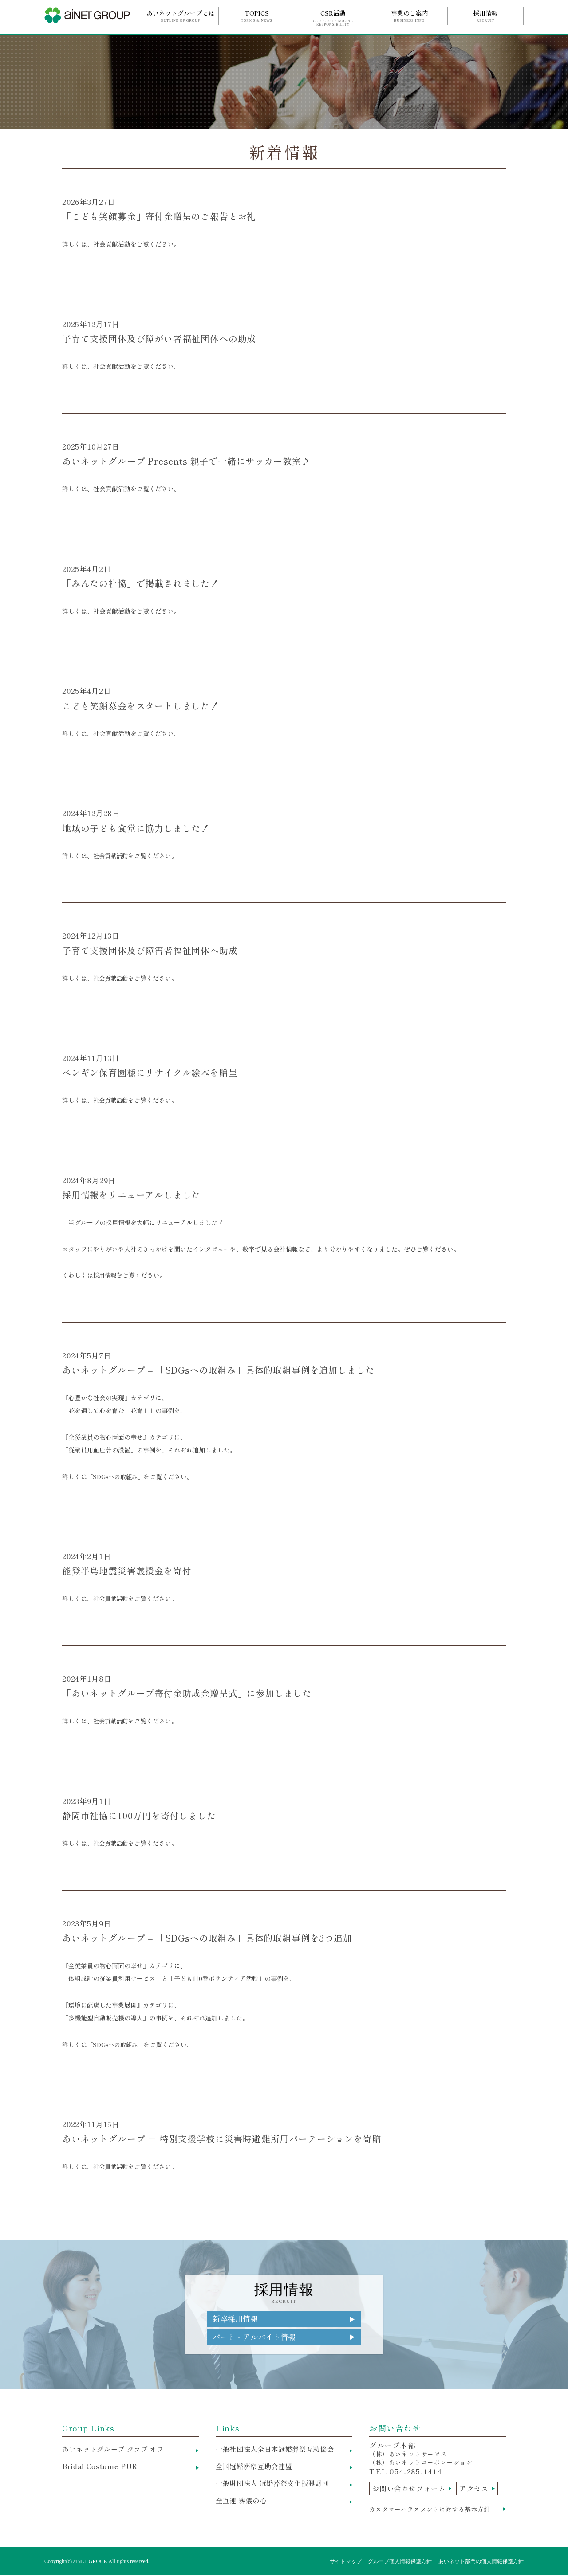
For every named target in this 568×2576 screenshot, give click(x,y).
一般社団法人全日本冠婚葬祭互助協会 (279, 2450)
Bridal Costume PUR (100, 2468)
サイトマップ (345, 2562)
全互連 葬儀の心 (243, 2503)
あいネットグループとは (180, 15)
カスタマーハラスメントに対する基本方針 (434, 2510)
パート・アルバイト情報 (256, 2338)
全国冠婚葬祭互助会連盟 (256, 2468)
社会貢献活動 (111, 855)
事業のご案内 (409, 15)
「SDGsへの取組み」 (117, 1476)
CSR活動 (333, 17)
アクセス (480, 2490)
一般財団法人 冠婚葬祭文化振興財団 (276, 2486)
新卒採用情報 (236, 2319)
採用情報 (485, 15)
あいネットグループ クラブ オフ (116, 2450)
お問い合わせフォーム (411, 2490)
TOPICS (256, 15)
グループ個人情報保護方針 (400, 2562)
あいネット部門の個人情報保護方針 (481, 2562)
